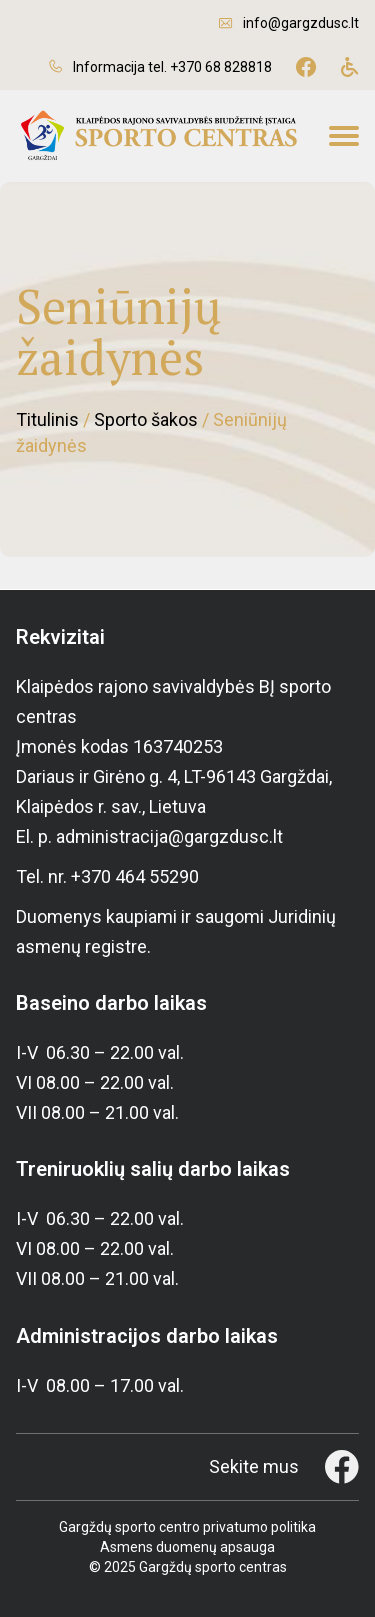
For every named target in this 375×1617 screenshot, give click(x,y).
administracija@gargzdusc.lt (169, 836)
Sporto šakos (146, 419)
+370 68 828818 (221, 67)
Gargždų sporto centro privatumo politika (187, 1527)
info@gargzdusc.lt (301, 23)
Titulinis (47, 419)
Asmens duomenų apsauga (187, 1547)
